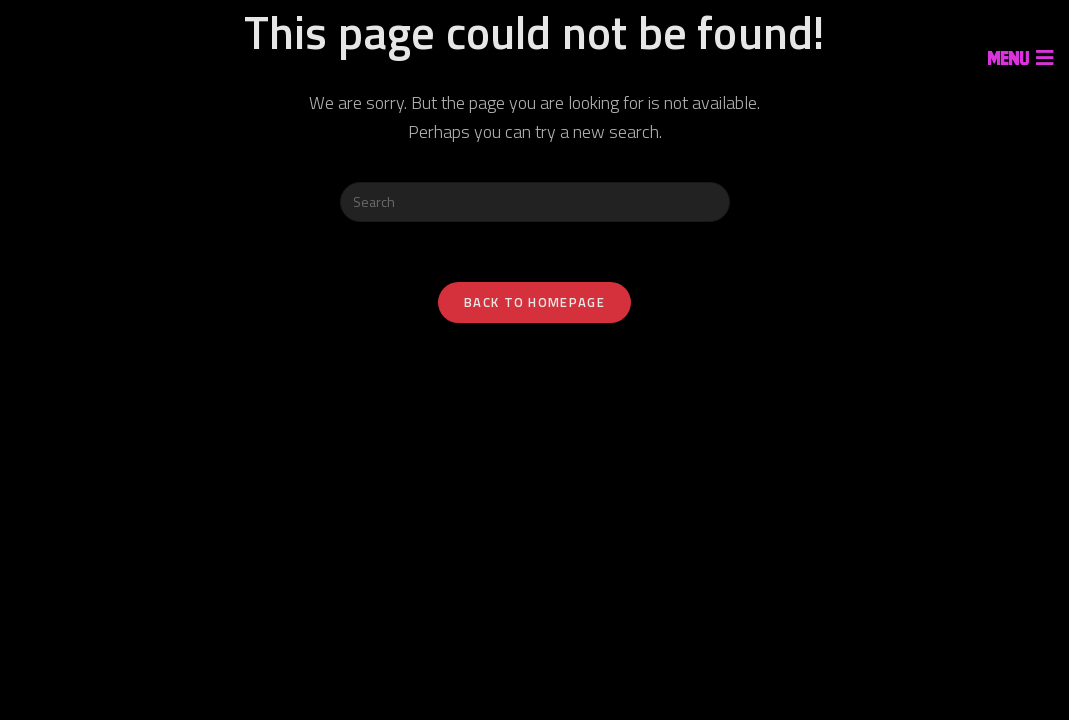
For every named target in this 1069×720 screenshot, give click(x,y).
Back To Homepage (534, 302)
